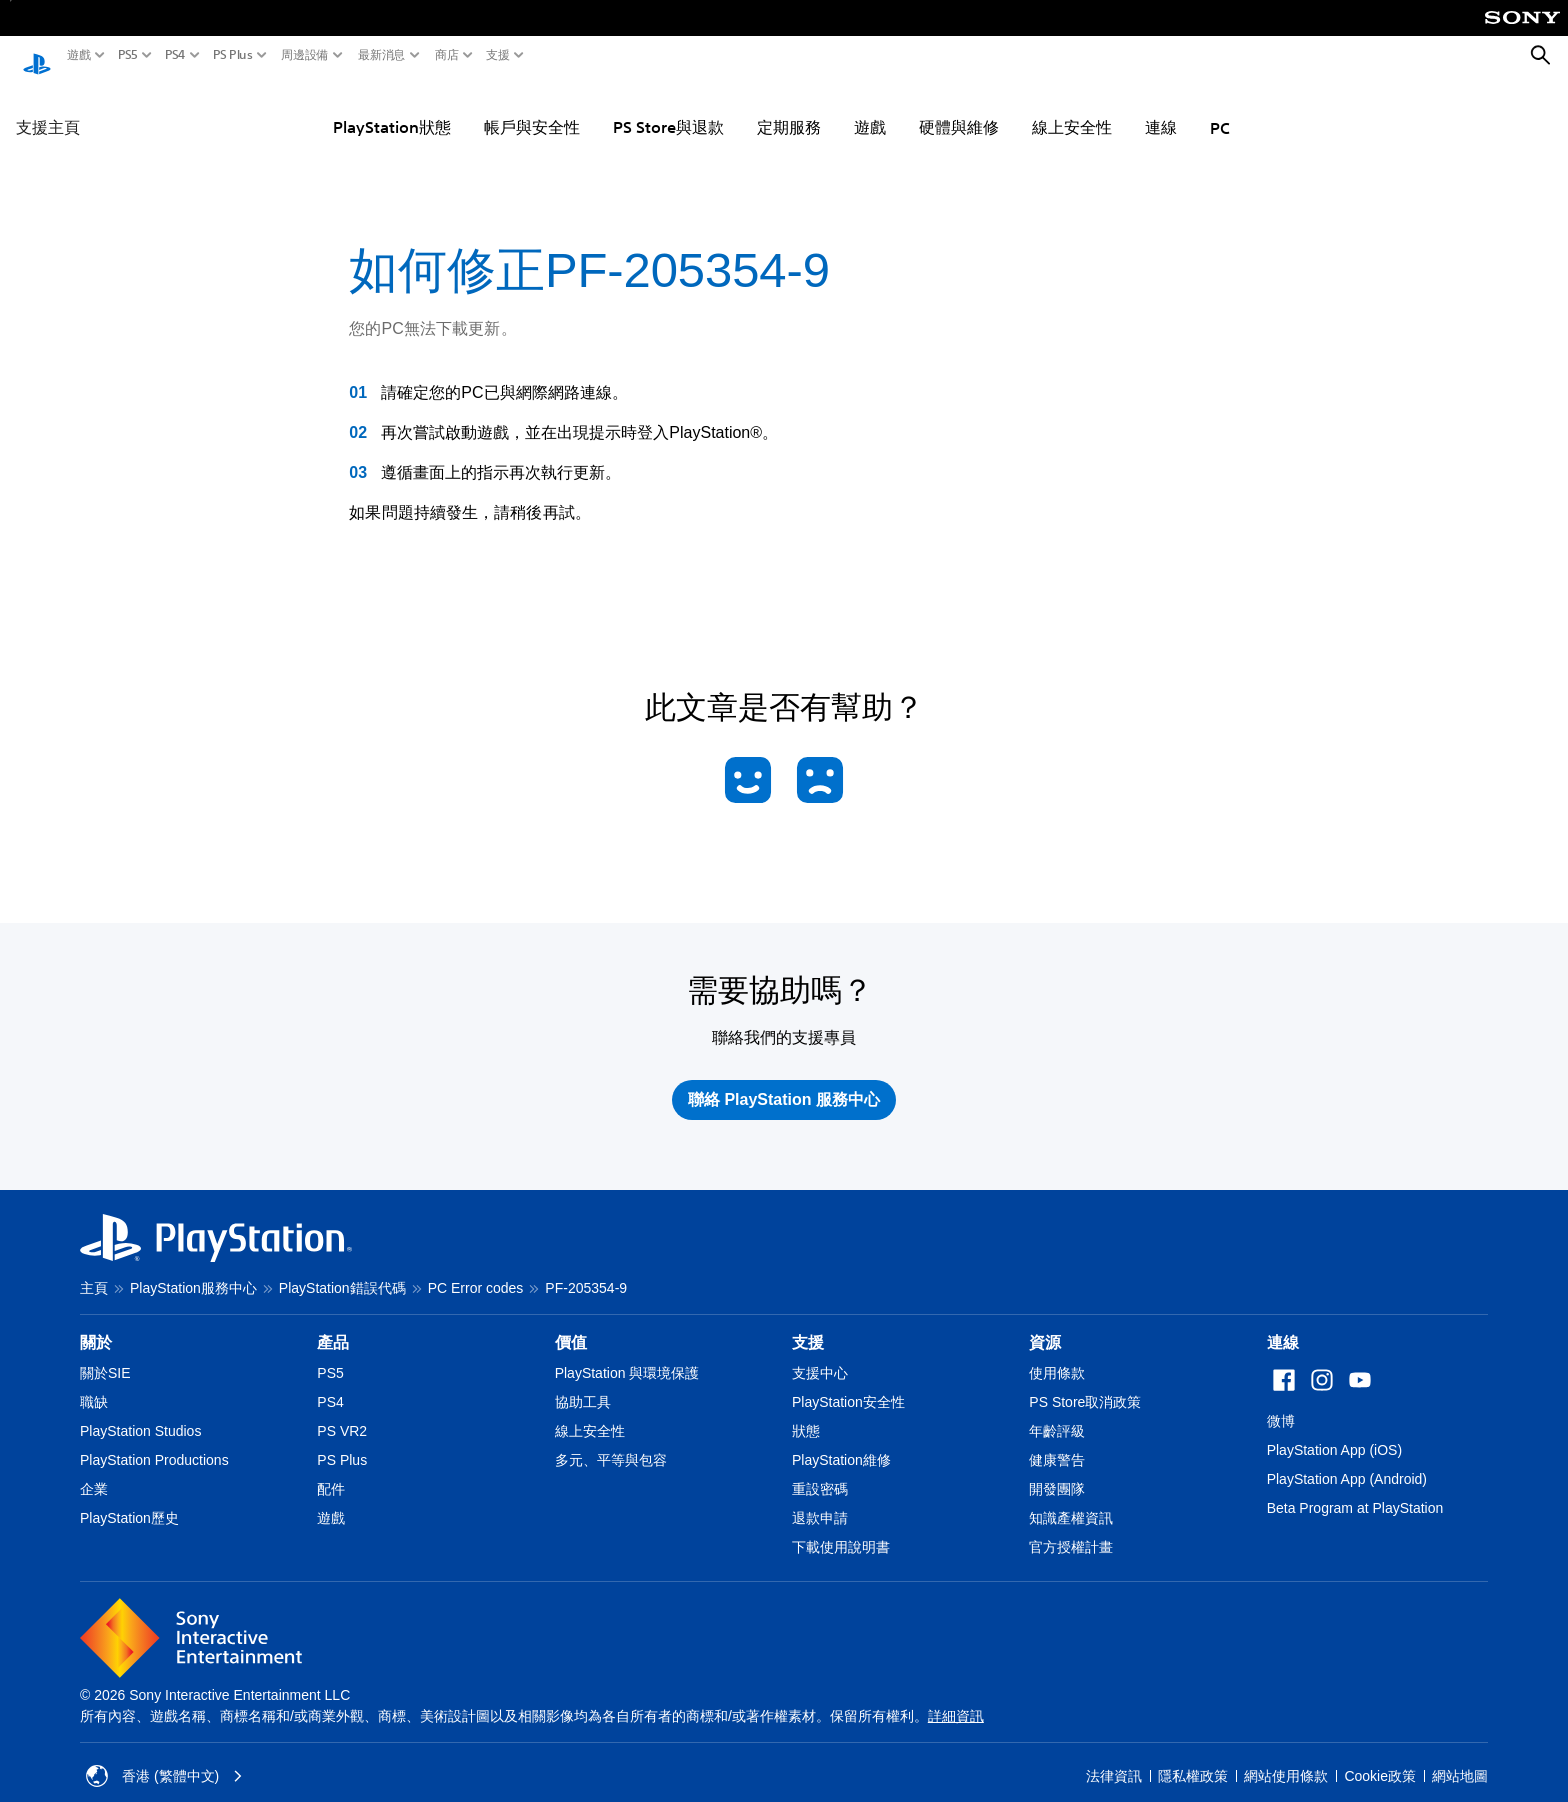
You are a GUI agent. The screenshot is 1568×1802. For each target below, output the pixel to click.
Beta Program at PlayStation (1355, 1489)
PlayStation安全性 (848, 1383)
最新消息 (382, 55)
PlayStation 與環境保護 (627, 1354)
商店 (447, 55)
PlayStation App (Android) (1347, 1460)
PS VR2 (342, 1412)
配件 (331, 1470)
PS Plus (233, 55)
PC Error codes (476, 1269)
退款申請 (820, 1499)
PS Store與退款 (668, 108)
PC (1220, 109)
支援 (498, 55)
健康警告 (1057, 1441)
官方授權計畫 (1071, 1528)
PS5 (128, 55)
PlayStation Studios (140, 1412)
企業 (94, 1470)
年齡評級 (1057, 1412)
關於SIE (105, 1354)
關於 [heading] (96, 1323)
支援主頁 (48, 108)
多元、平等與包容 (611, 1441)
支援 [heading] (808, 1323)
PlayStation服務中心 (193, 1269)
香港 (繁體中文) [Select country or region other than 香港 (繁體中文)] (164, 1757)
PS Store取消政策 (1085, 1383)
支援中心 (820, 1354)
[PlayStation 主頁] (37, 56)
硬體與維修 (959, 108)
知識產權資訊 (1071, 1499)
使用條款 (1057, 1354)
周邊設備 (305, 55)
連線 (1161, 108)
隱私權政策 (1193, 1757)
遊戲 (79, 55)
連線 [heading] (1283, 1323)
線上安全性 (1072, 108)
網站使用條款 (1286, 1757)
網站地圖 (1460, 1757)
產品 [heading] (333, 1323)
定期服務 (789, 108)
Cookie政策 (1380, 1757)
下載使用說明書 (841, 1528)
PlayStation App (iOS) (1334, 1431)
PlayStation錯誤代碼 (342, 1269)
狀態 (806, 1412)
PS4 (175, 55)
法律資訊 (1114, 1757)
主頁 (94, 1269)
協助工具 (583, 1383)
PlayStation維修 (841, 1441)
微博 (1281, 1402)
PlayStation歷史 (129, 1499)
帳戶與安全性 (532, 108)
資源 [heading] (1045, 1323)
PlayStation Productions (154, 1441)
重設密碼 (820, 1470)
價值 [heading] (571, 1323)
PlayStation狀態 (392, 108)
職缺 (94, 1383)
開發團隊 (1057, 1470)
